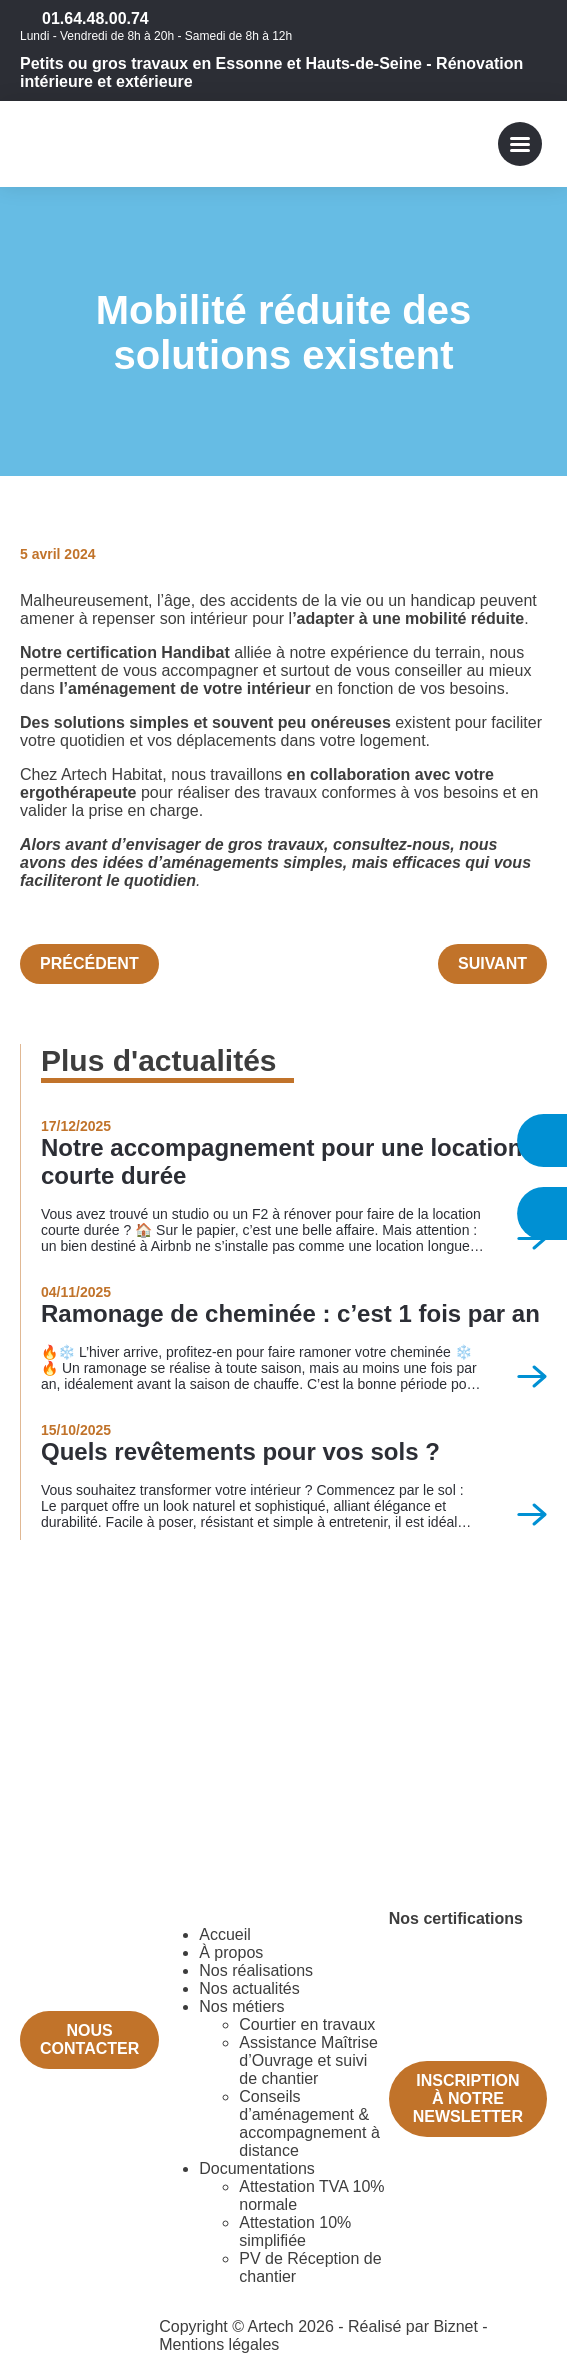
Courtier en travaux (307, 2024)
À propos (231, 1952)
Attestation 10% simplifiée (295, 2231)
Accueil (225, 1934)
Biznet (455, 2326)
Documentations (257, 2168)
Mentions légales (219, 2344)
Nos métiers (241, 2006)
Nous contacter (89, 2039)
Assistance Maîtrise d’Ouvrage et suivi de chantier (308, 2060)
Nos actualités (249, 1988)
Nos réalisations (256, 1970)
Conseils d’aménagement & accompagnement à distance (309, 2123)
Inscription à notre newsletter (468, 2098)
